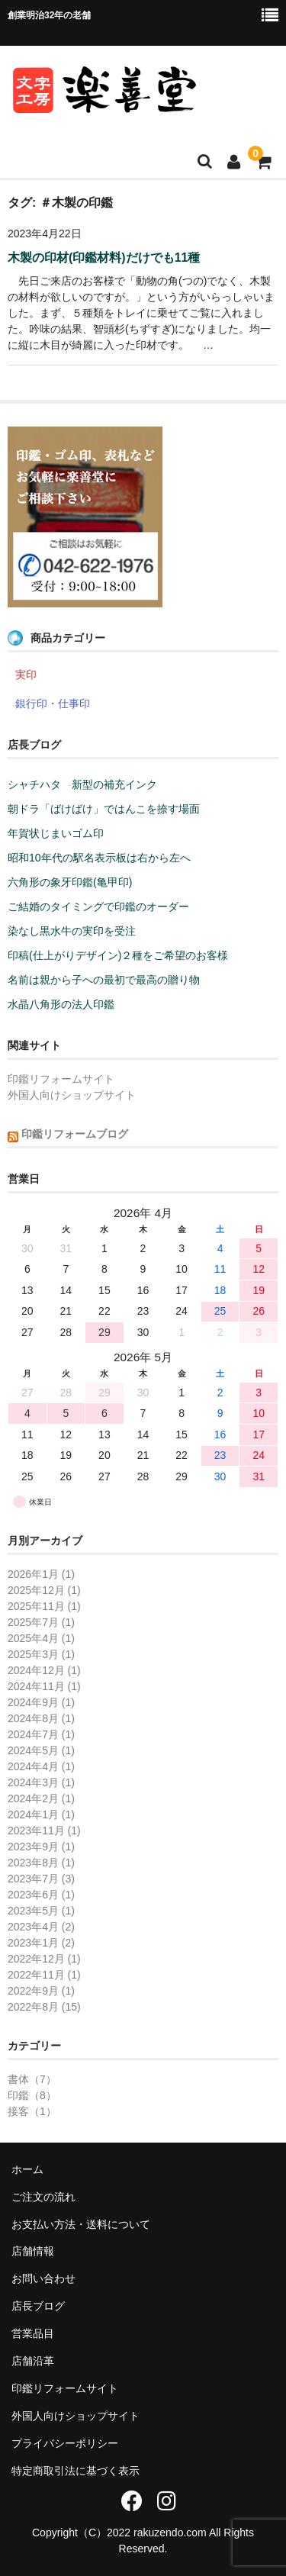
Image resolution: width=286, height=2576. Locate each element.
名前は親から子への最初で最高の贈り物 (104, 980)
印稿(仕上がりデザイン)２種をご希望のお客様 (118, 955)
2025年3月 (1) (41, 1654)
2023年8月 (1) (41, 1862)
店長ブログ (38, 2306)
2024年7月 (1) (41, 1734)
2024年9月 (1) (41, 1702)
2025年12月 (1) (44, 1590)
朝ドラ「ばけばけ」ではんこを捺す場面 (104, 809)
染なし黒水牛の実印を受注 (72, 931)
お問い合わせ (43, 2278)
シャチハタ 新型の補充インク (82, 784)
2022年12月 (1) (44, 1959)
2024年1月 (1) (41, 1814)
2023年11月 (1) (44, 1830)
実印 (26, 674)
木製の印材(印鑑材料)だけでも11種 (104, 257)
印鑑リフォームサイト (61, 1079)
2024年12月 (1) (44, 1670)
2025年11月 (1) (44, 1606)
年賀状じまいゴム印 (56, 833)
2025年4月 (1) (41, 1638)
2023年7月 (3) (41, 1878)
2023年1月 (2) (41, 1943)
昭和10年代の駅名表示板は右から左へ (99, 858)
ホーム (27, 2169)
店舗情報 (32, 2251)
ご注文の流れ (43, 2197)
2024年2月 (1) (41, 1798)
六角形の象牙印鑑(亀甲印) (70, 882)
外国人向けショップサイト (72, 1095)
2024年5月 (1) (41, 1750)
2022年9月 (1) (41, 1991)
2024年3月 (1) (41, 1782)
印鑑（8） (32, 2095)
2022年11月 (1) (44, 1975)
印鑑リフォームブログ (74, 1134)
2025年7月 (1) (41, 1622)
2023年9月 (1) (41, 1846)
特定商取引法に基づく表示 (75, 2471)
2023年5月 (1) (41, 1911)
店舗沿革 (32, 2361)
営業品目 (32, 2333)
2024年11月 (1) (44, 1686)
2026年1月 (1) (41, 1574)
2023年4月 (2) (41, 1927)
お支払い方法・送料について (80, 2224)
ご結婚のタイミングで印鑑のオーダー (98, 906)
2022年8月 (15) (44, 2007)
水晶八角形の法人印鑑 (61, 1004)
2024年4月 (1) (41, 1766)
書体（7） (32, 2079)
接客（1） (32, 2111)
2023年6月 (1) (41, 1895)
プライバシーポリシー (64, 2443)
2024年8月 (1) (41, 1718)
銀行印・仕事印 (52, 703)
